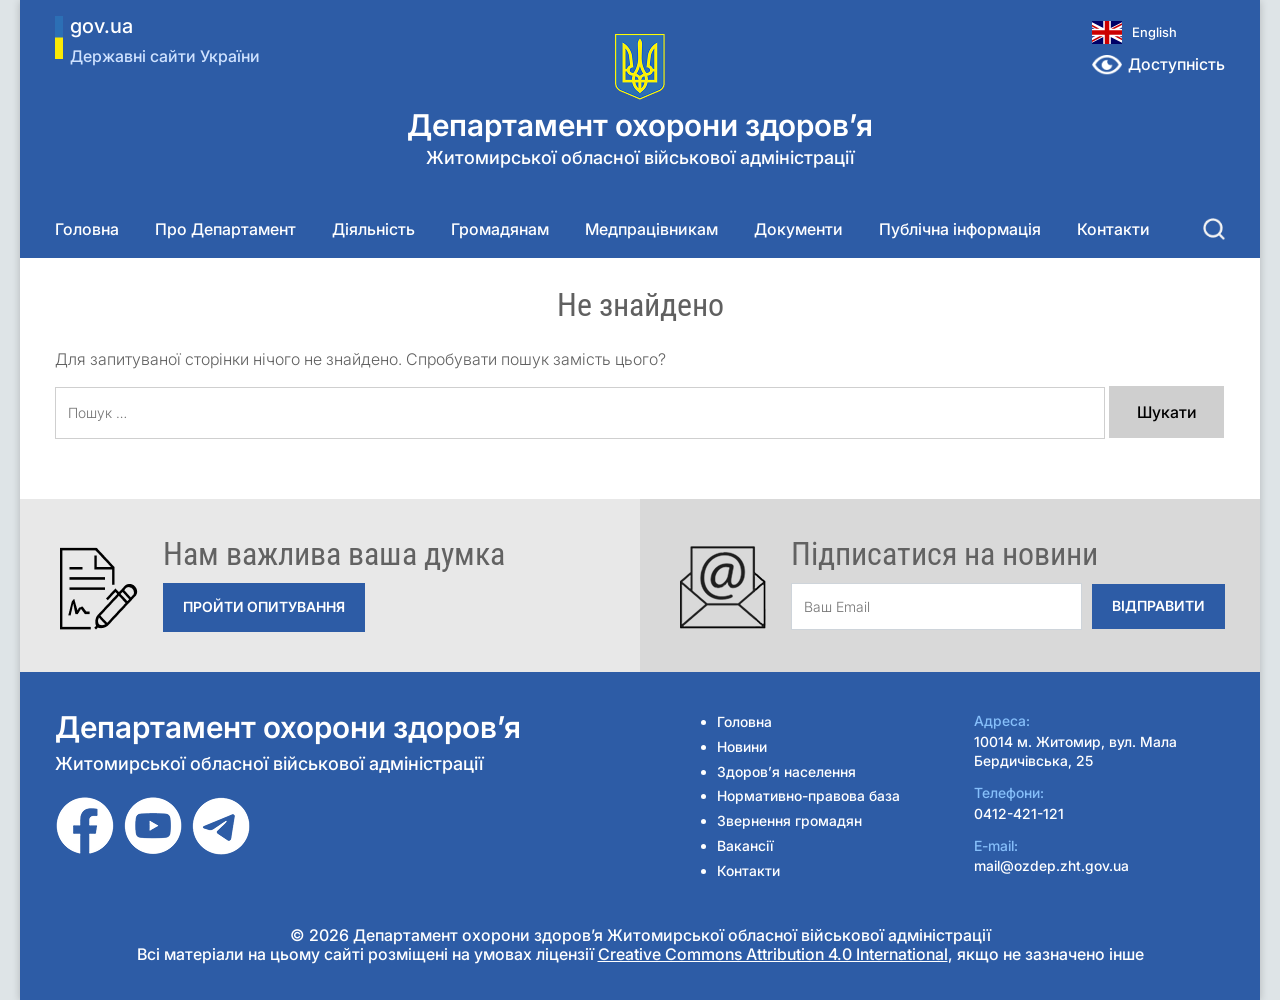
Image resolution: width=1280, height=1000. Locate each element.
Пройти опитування (264, 606)
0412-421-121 (1019, 813)
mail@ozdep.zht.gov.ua (1051, 865)
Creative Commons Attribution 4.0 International (773, 954)
